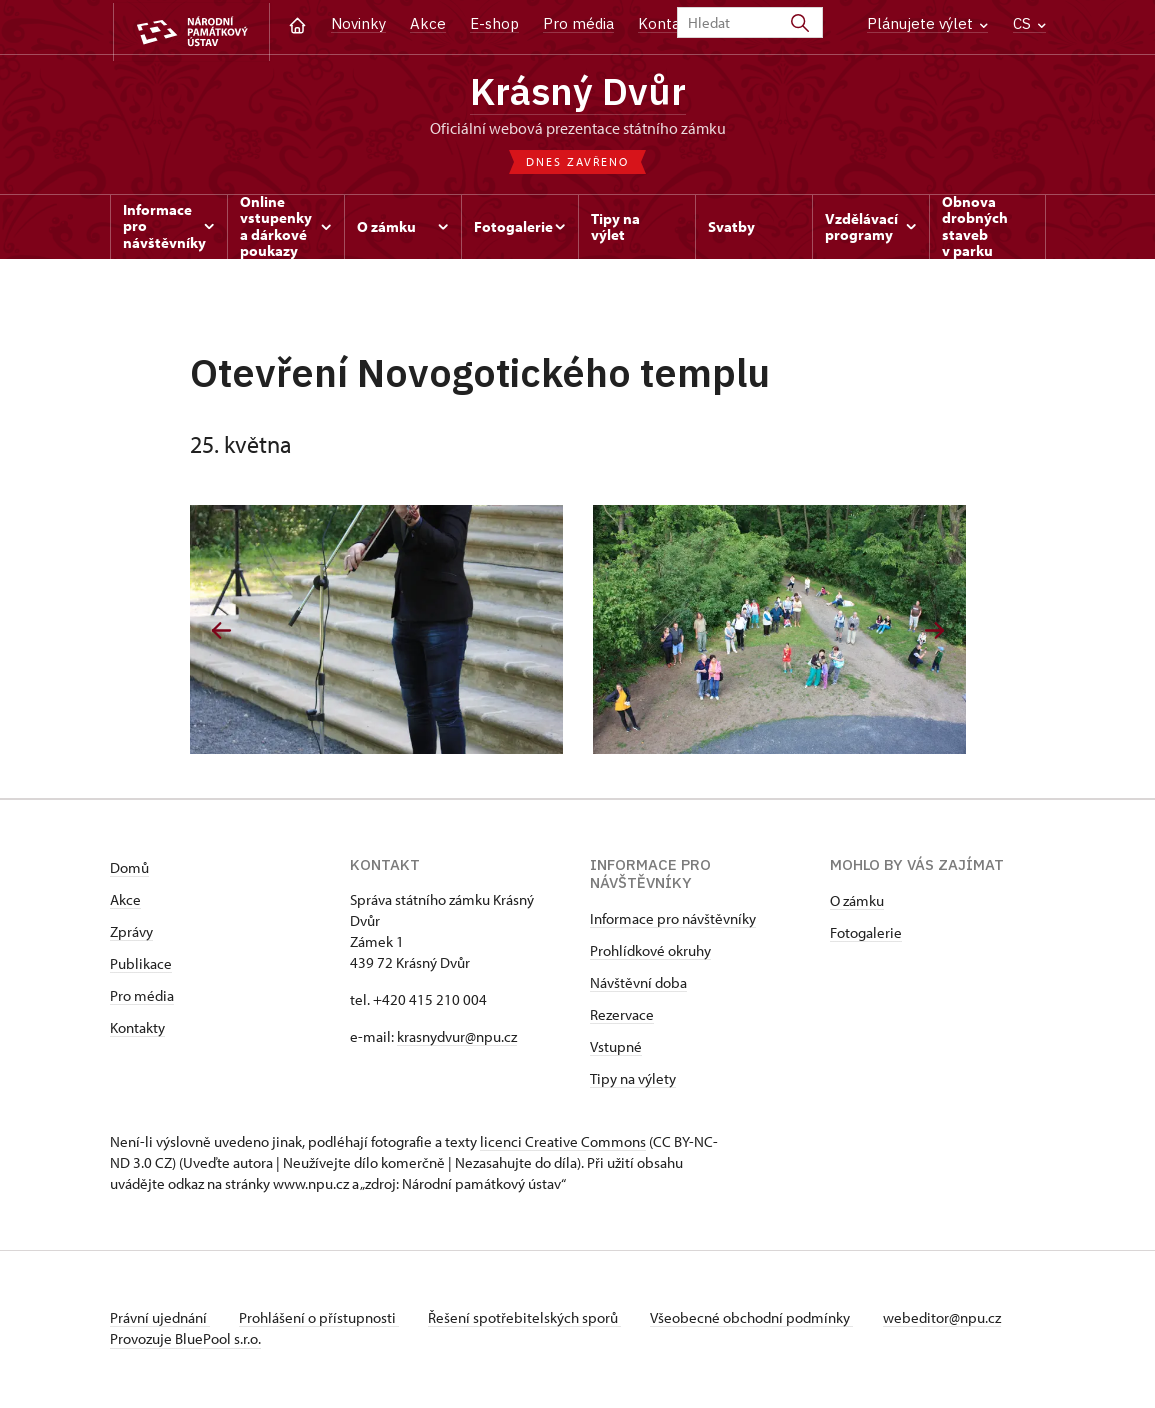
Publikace (141, 966)
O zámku (857, 903)
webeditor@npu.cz (953, 1320)
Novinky (358, 23)
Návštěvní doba (638, 985)
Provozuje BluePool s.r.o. (185, 1341)
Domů (129, 870)
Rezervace (622, 1017)
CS (1029, 23)
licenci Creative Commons (563, 1144)
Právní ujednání (160, 1320)
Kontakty (137, 1030)
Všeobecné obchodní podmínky (760, 1320)
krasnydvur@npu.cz (457, 1039)
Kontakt (666, 23)
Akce (428, 23)
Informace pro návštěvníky (673, 921)
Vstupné (616, 1049)
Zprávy (131, 934)
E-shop (494, 23)
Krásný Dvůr (578, 91)
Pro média (578, 23)
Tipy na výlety (633, 1081)
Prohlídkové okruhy (650, 953)
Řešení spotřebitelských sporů (530, 1320)
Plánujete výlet (927, 23)
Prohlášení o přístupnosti (322, 1320)
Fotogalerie (866, 935)
